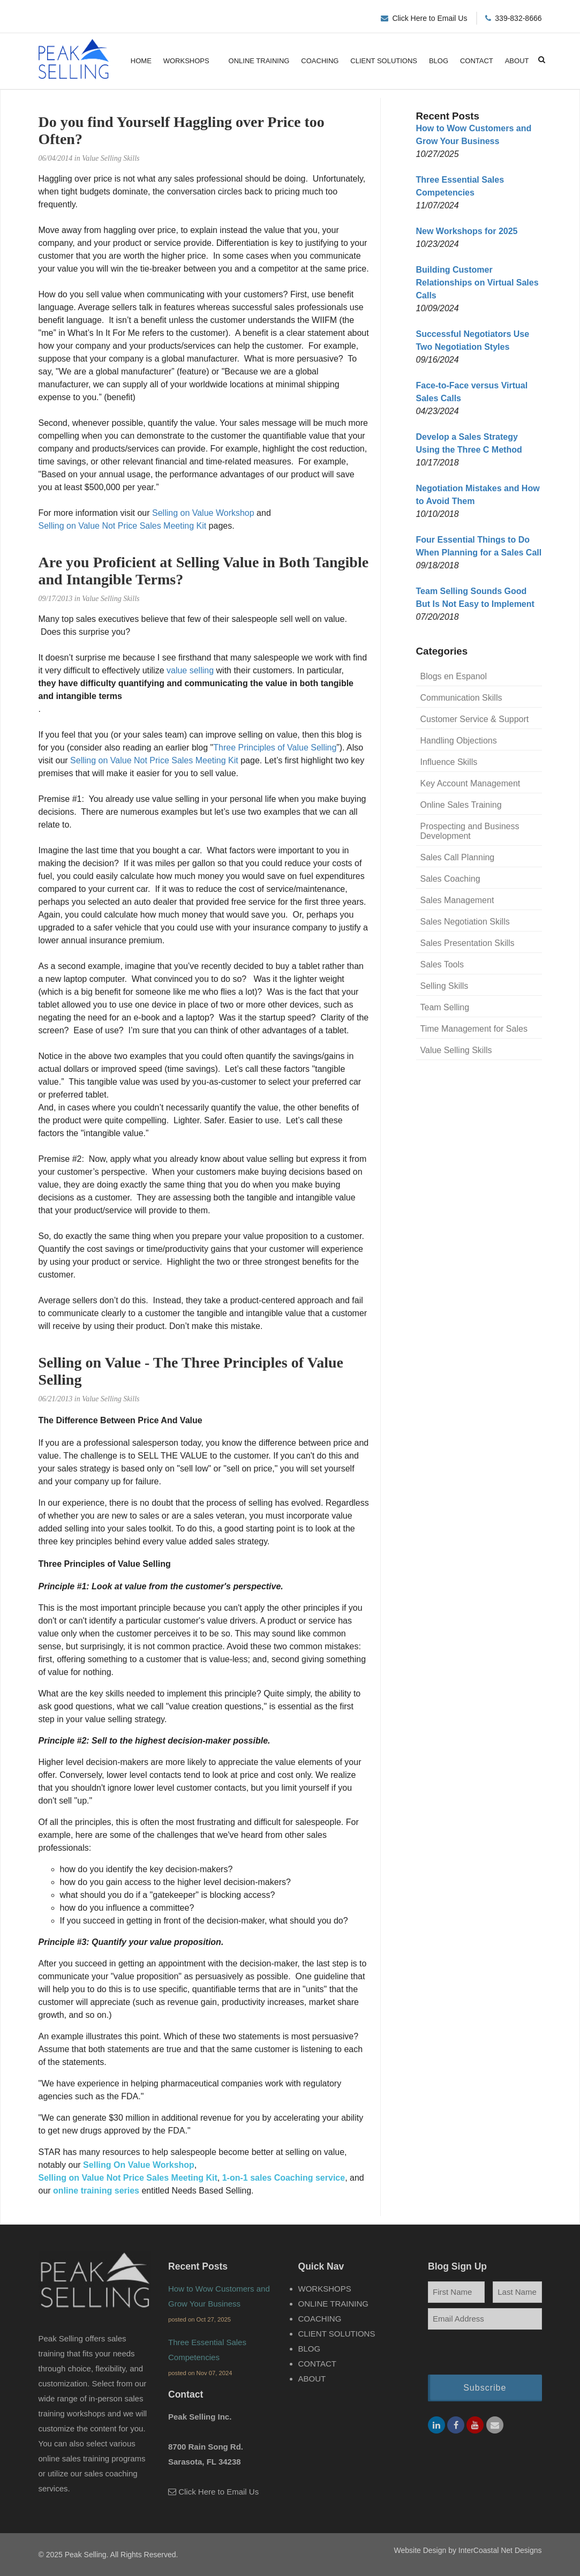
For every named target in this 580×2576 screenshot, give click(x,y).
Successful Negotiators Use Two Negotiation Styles (473, 340)
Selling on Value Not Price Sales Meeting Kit (123, 525)
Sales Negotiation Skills (465, 921)
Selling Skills (444, 985)
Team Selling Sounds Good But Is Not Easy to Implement (475, 598)
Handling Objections (458, 740)
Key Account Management (470, 783)
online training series (96, 2190)
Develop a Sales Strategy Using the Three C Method (469, 443)
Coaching (319, 61)
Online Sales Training (461, 804)
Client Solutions (383, 61)
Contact (476, 61)
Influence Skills (449, 762)
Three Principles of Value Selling (274, 747)
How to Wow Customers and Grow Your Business (474, 135)
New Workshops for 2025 (467, 231)
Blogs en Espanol (453, 676)
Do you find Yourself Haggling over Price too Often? (182, 130)
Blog (438, 61)
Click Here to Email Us (429, 18)
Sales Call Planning (457, 857)
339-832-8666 (518, 18)
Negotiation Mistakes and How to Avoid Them (478, 495)
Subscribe (484, 2391)
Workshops (186, 61)
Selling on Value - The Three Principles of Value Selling (191, 1371)
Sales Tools (442, 964)
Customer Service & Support (474, 719)
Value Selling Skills (456, 1050)
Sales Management (457, 900)
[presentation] (485, 2353)
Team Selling (445, 1007)
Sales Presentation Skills (467, 943)
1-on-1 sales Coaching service (283, 2177)
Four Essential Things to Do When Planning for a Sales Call (479, 546)
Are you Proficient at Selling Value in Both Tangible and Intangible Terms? (204, 571)
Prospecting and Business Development (469, 831)
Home (141, 61)
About (517, 61)
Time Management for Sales (474, 1028)
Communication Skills (461, 697)
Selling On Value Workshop (138, 2164)
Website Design (420, 2550)
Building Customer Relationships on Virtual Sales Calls (477, 282)
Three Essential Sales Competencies (460, 186)
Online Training (259, 61)
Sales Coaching (450, 878)
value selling (190, 670)
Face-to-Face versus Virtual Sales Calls (472, 392)
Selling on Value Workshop (203, 512)
